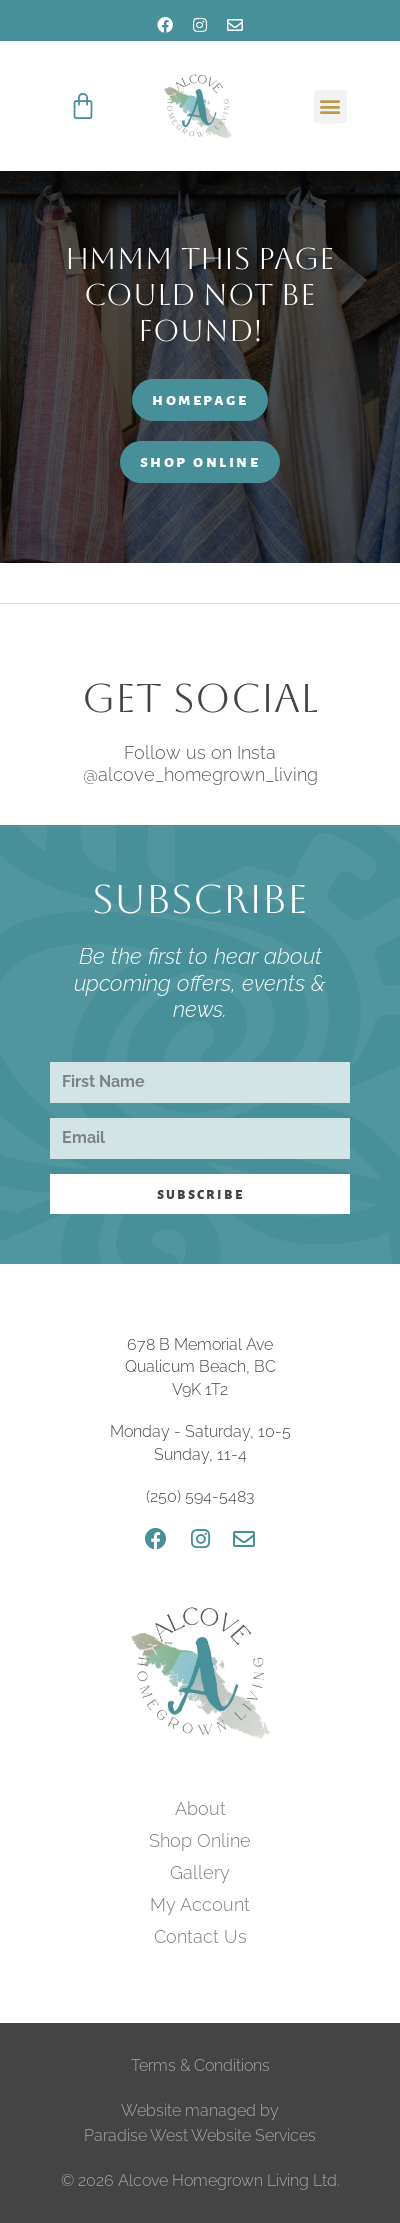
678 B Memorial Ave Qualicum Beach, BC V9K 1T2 (200, 1367)
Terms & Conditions (200, 2065)
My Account (200, 1904)
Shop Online (200, 1840)
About (200, 1808)
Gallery (200, 1872)
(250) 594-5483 (200, 1496)
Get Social (200, 698)
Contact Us (200, 1936)
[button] (330, 106)
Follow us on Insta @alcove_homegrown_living (200, 763)
